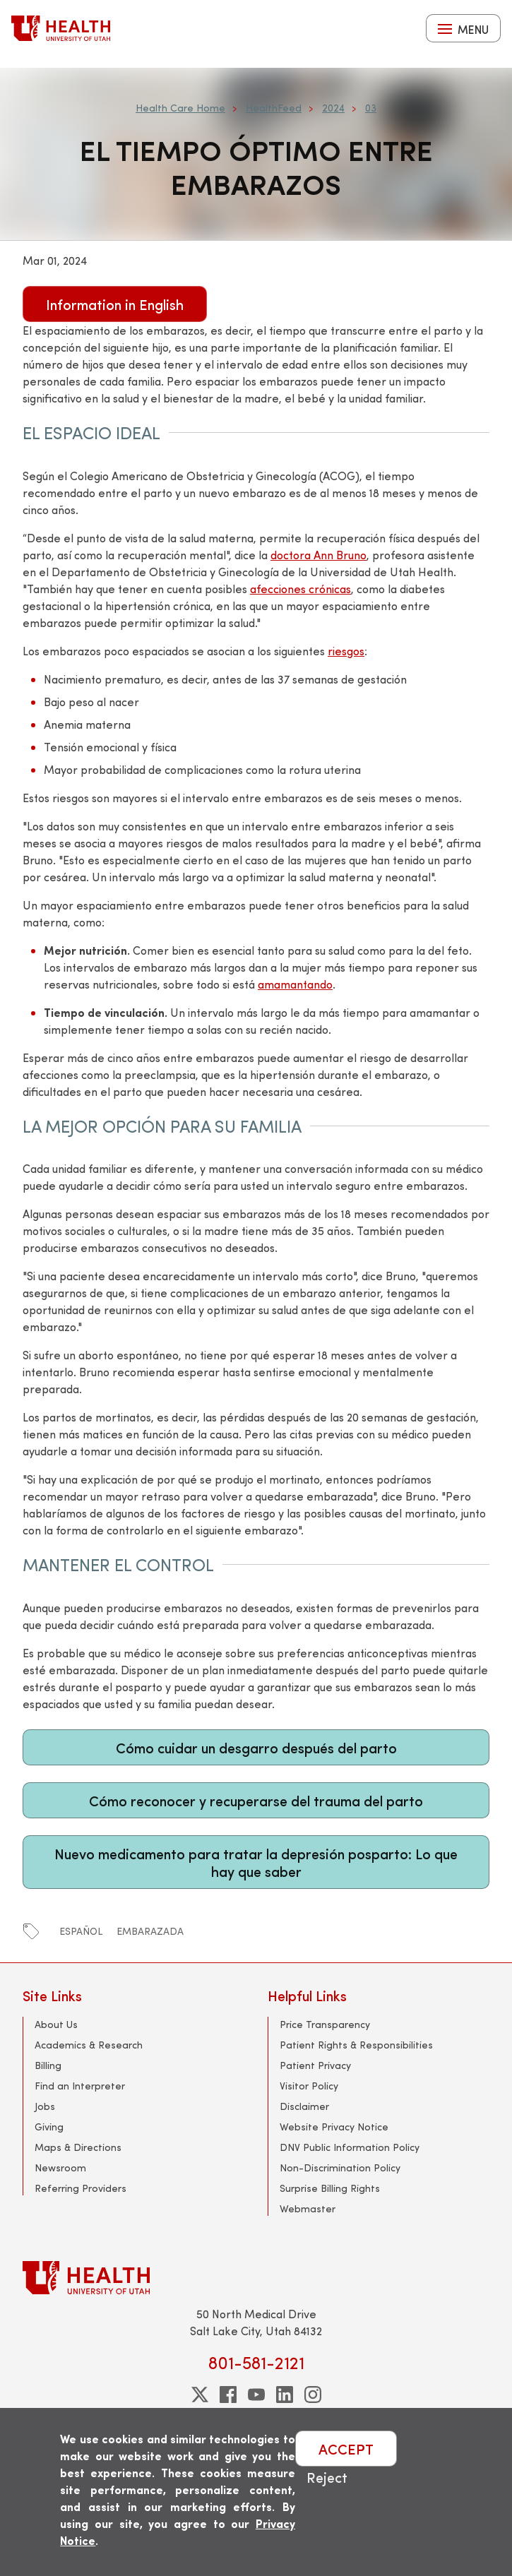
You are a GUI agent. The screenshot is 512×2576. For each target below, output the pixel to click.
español (80, 1931)
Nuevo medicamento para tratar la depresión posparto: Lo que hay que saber (256, 1862)
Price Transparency (325, 2024)
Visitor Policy (309, 2085)
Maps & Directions (78, 2147)
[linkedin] (284, 2394)
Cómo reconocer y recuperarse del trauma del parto (256, 1800)
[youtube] (256, 2394)
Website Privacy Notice (334, 2126)
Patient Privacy (315, 2065)
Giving (49, 2126)
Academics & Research (89, 2044)
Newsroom (60, 2167)
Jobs (45, 2106)
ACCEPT (346, 2448)
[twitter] (199, 2394)
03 (370, 107)
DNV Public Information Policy (349, 2147)
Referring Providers (80, 2188)
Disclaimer (304, 2106)
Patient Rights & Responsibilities (356, 2044)
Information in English (115, 304)
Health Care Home (180, 107)
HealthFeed (274, 107)
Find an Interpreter (80, 2085)
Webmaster (307, 2208)
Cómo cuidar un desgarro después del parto (256, 1747)
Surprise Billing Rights (330, 2188)
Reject (326, 2476)
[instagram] (312, 2394)
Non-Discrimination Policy (340, 2167)
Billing (48, 2065)
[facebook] (228, 2394)
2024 (333, 107)
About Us (56, 2024)
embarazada (150, 1931)
